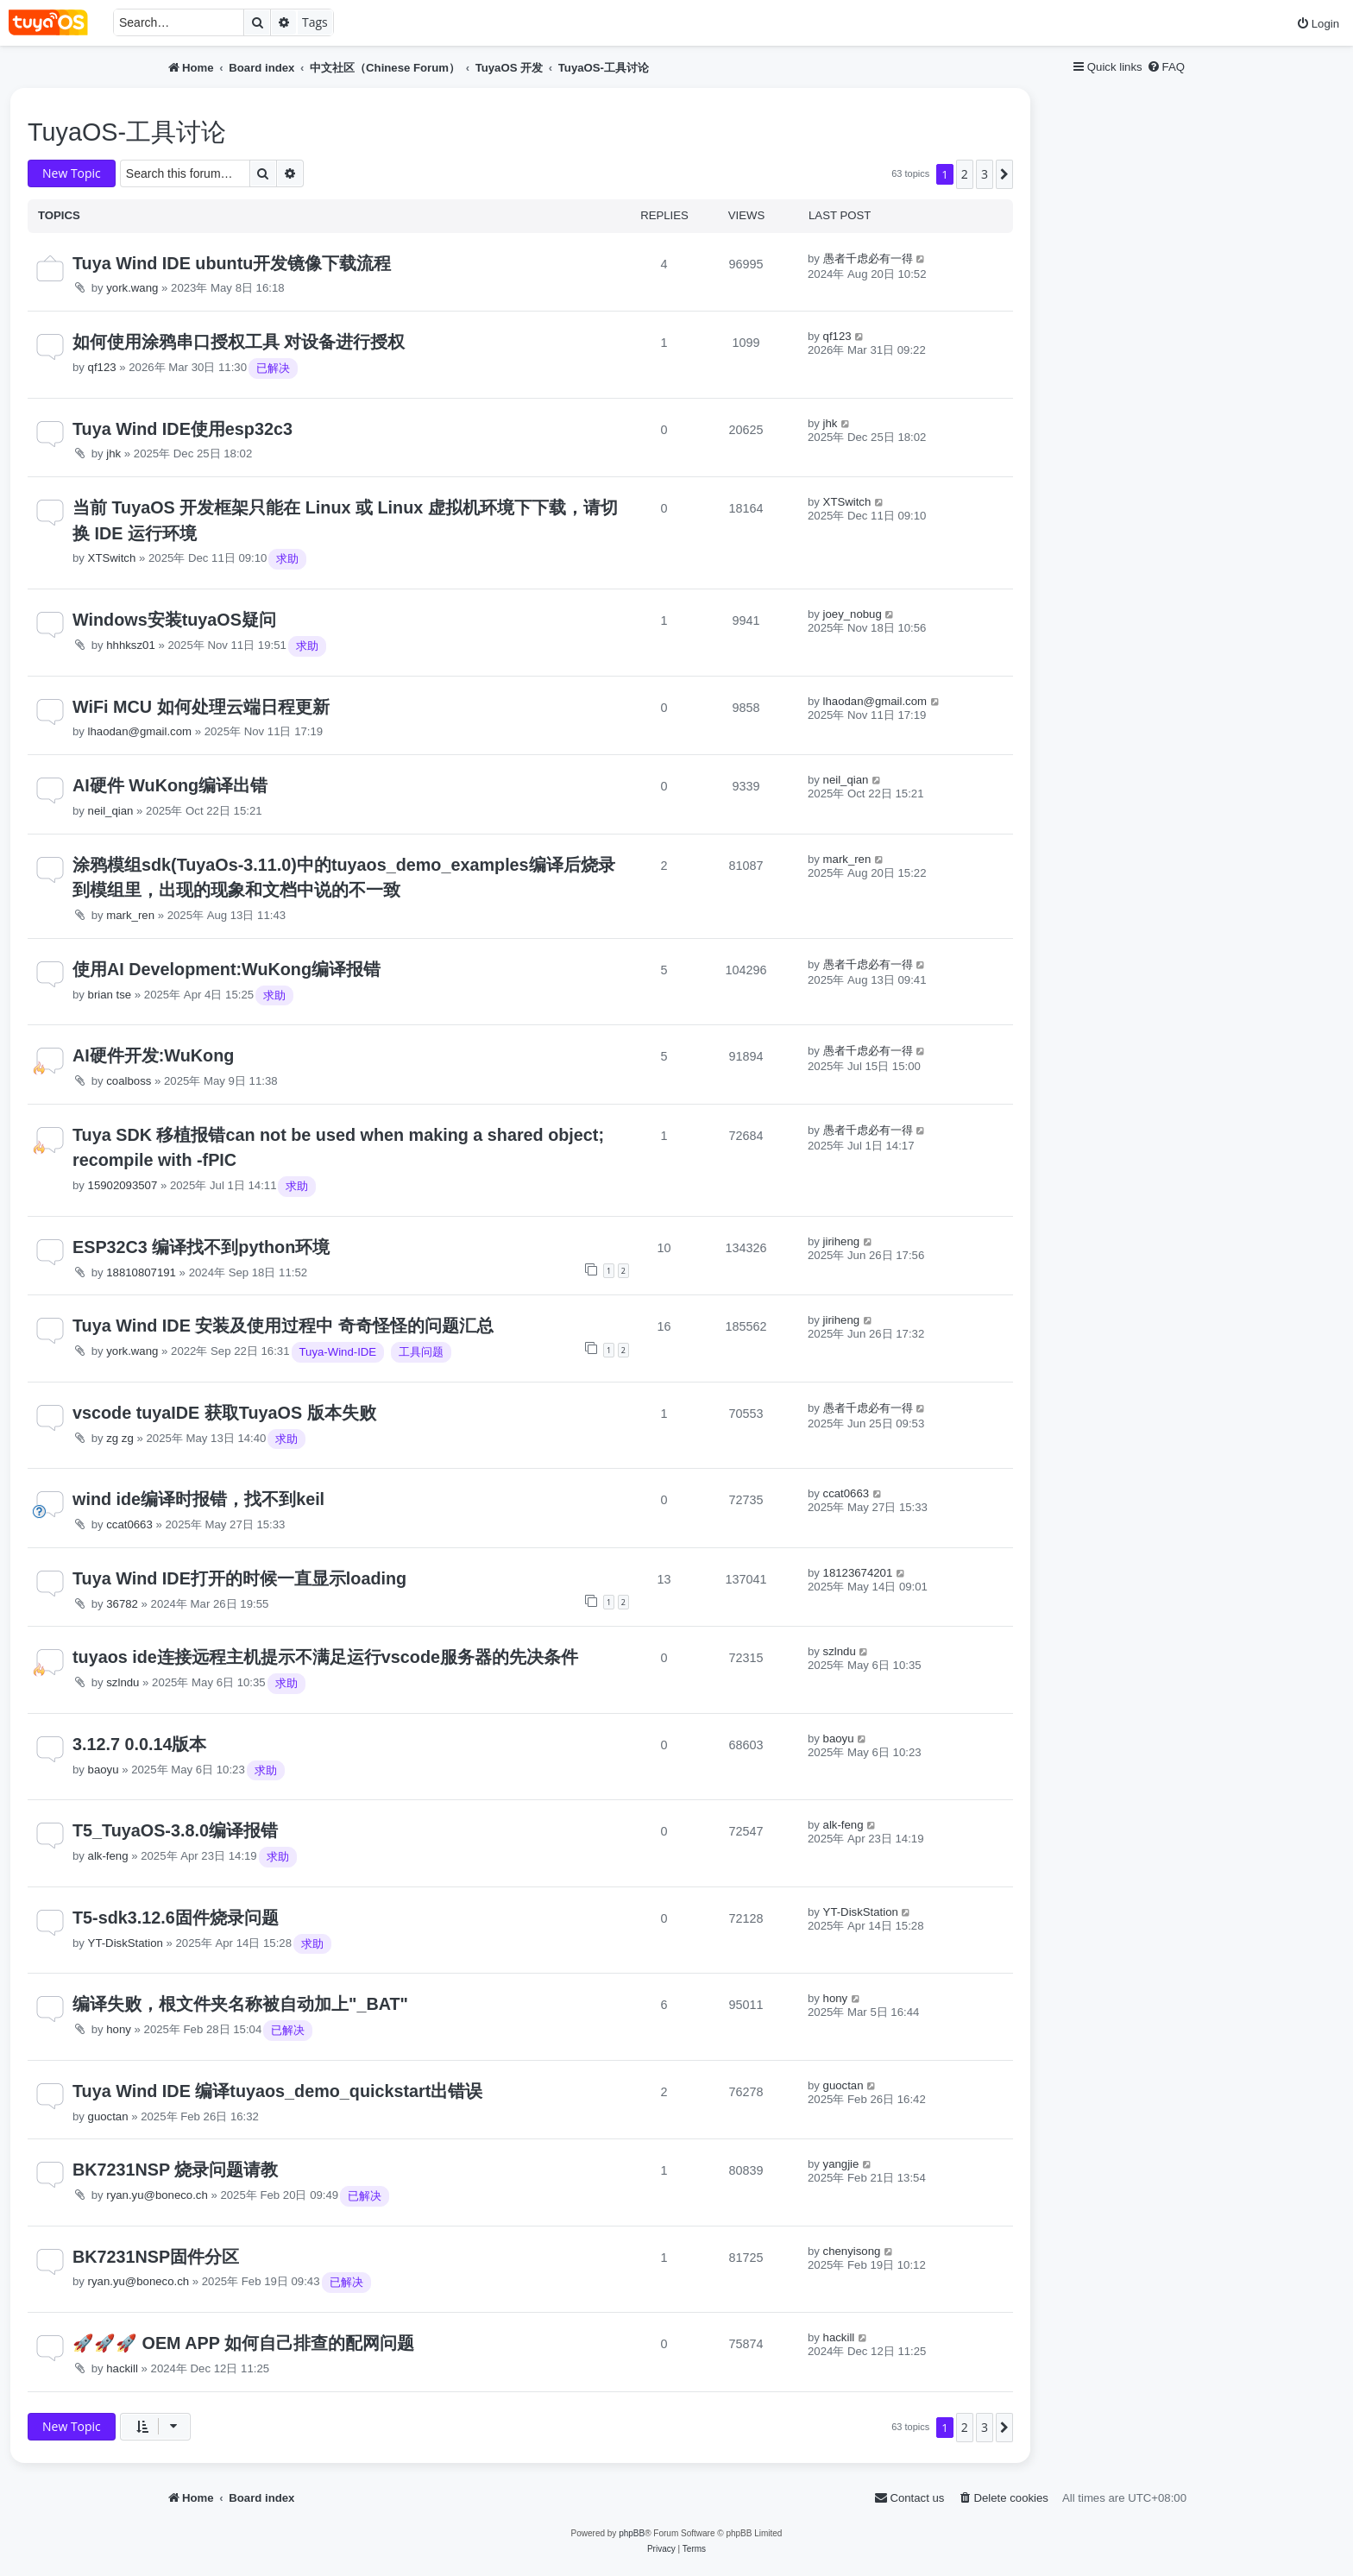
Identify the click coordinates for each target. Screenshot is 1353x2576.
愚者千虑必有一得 (868, 258)
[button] (1004, 174)
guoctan (108, 2116)
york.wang (132, 287)
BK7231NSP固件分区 (155, 2256)
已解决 (273, 368)
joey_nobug (852, 614)
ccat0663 (129, 1524)
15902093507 (123, 1185)
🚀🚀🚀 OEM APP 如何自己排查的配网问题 (243, 2343)
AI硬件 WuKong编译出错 (169, 785)
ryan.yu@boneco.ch (157, 2195)
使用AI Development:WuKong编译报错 (226, 969)
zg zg (120, 1438)
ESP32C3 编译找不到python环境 (201, 1247)
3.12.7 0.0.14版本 (139, 1744)
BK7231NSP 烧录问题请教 (175, 2169)
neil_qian (111, 810)
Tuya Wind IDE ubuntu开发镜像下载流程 (231, 263)
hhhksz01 (130, 645)
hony (118, 2029)
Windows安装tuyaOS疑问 (174, 619)
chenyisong (852, 2251)
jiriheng (841, 1241)
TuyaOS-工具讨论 (127, 132)
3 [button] (984, 174)
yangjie (841, 2163)
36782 (122, 1603)
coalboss (128, 1080)
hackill (122, 2368)
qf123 (102, 367)
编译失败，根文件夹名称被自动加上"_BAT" (240, 2003)
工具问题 (421, 1351)
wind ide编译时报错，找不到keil (198, 1499)
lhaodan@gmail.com (140, 731)
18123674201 (858, 1572)
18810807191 (141, 1272)
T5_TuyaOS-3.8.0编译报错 (175, 1830)
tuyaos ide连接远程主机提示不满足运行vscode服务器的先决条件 (325, 1656)
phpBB (632, 2533)
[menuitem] (1317, 23)
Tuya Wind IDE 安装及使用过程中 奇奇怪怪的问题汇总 (283, 1325)
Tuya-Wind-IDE (338, 1351)
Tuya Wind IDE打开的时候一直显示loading (239, 1578)
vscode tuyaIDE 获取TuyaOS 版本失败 (224, 1412)
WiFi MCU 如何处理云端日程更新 (201, 706)
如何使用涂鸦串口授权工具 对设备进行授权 (239, 341)
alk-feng (108, 1855)
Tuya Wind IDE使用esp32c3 (182, 428)
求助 (287, 558)
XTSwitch (112, 557)
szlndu (122, 1682)
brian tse (110, 994)
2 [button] (964, 174)
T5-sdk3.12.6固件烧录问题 (175, 1917)
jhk (113, 453)
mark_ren (130, 915)
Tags (315, 22)
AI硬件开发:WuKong (153, 1055)
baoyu (103, 1769)
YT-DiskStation (125, 1943)
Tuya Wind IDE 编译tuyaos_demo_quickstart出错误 (277, 2091)
